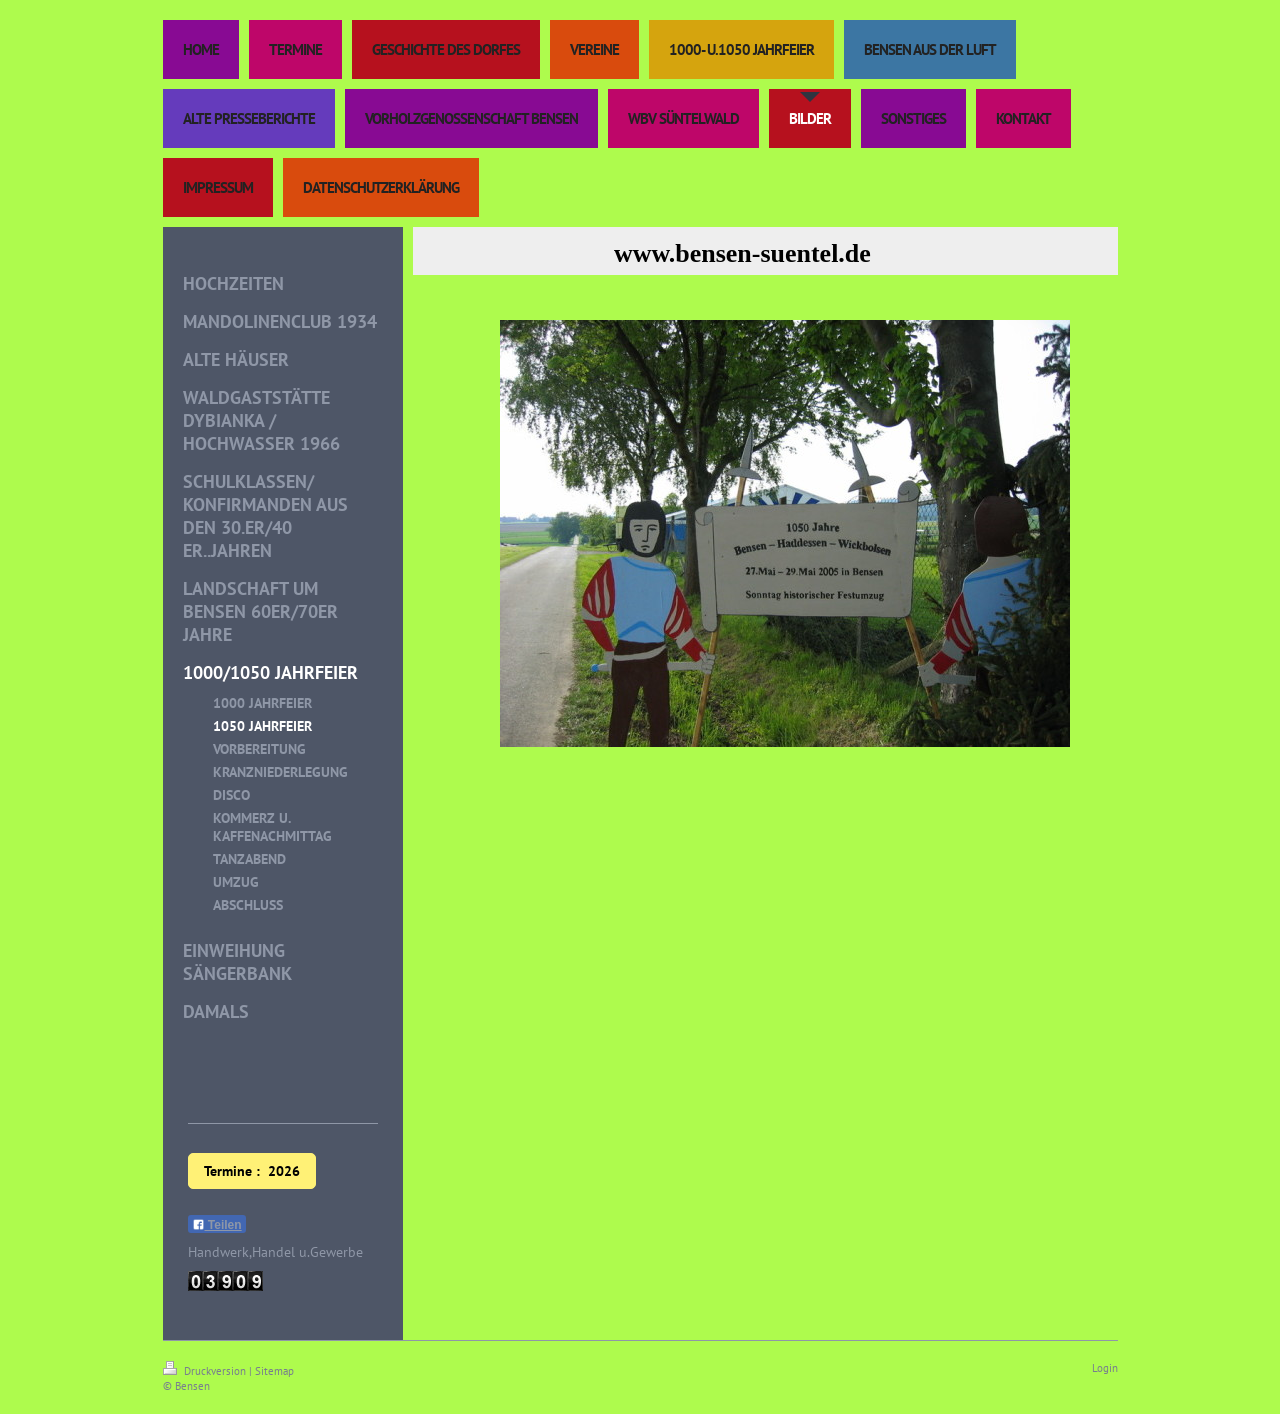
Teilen (217, 1225)
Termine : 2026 (252, 1171)
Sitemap (274, 1371)
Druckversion (206, 1371)
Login (1105, 1368)
